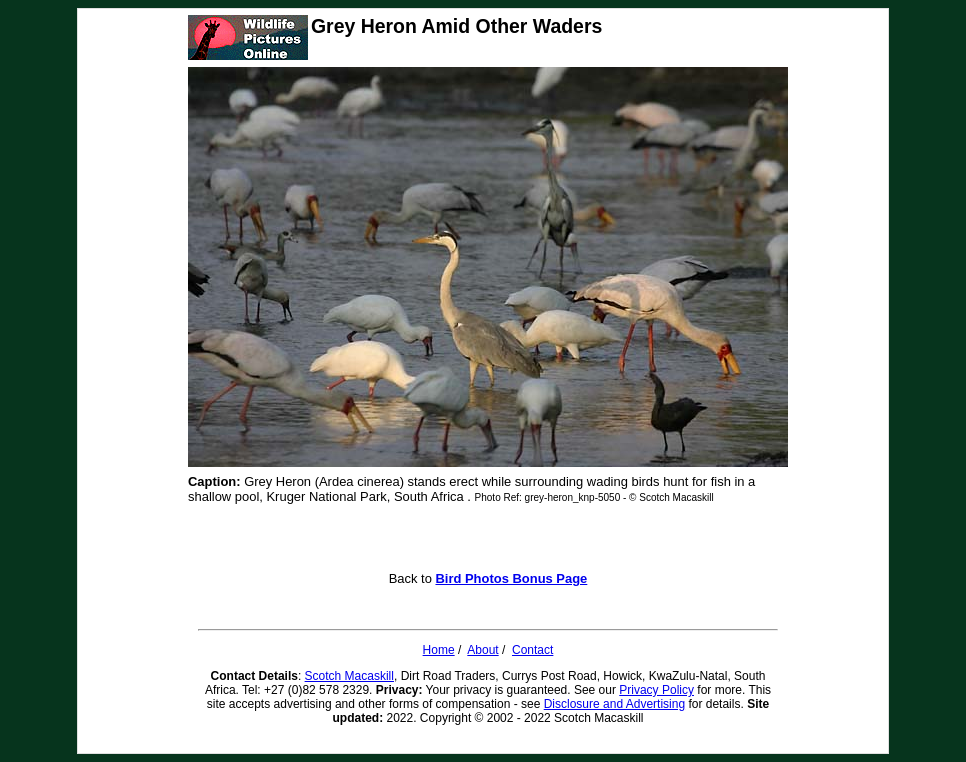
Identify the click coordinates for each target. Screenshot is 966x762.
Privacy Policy (656, 690)
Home (439, 650)
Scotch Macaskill (349, 676)
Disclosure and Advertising (614, 704)
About (482, 650)
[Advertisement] (488, 541)
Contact (532, 650)
